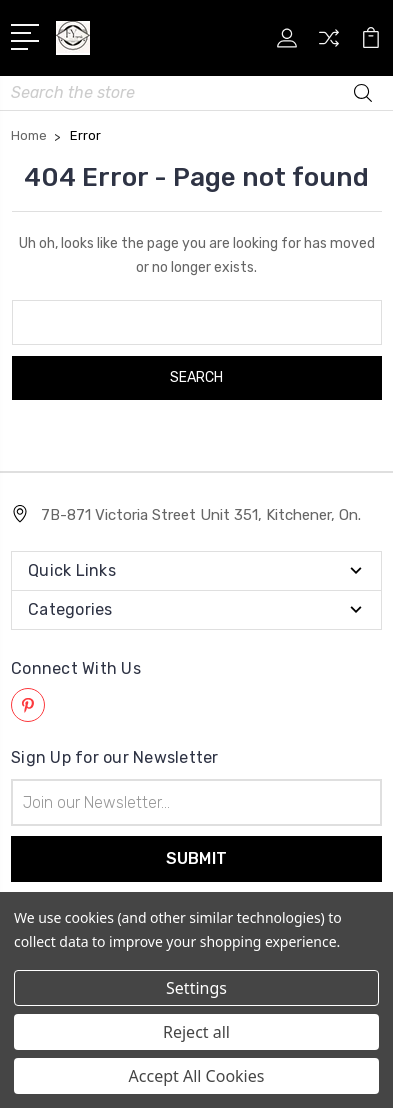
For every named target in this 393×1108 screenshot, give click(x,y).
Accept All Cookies (197, 1076)
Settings (196, 988)
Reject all (196, 1032)
